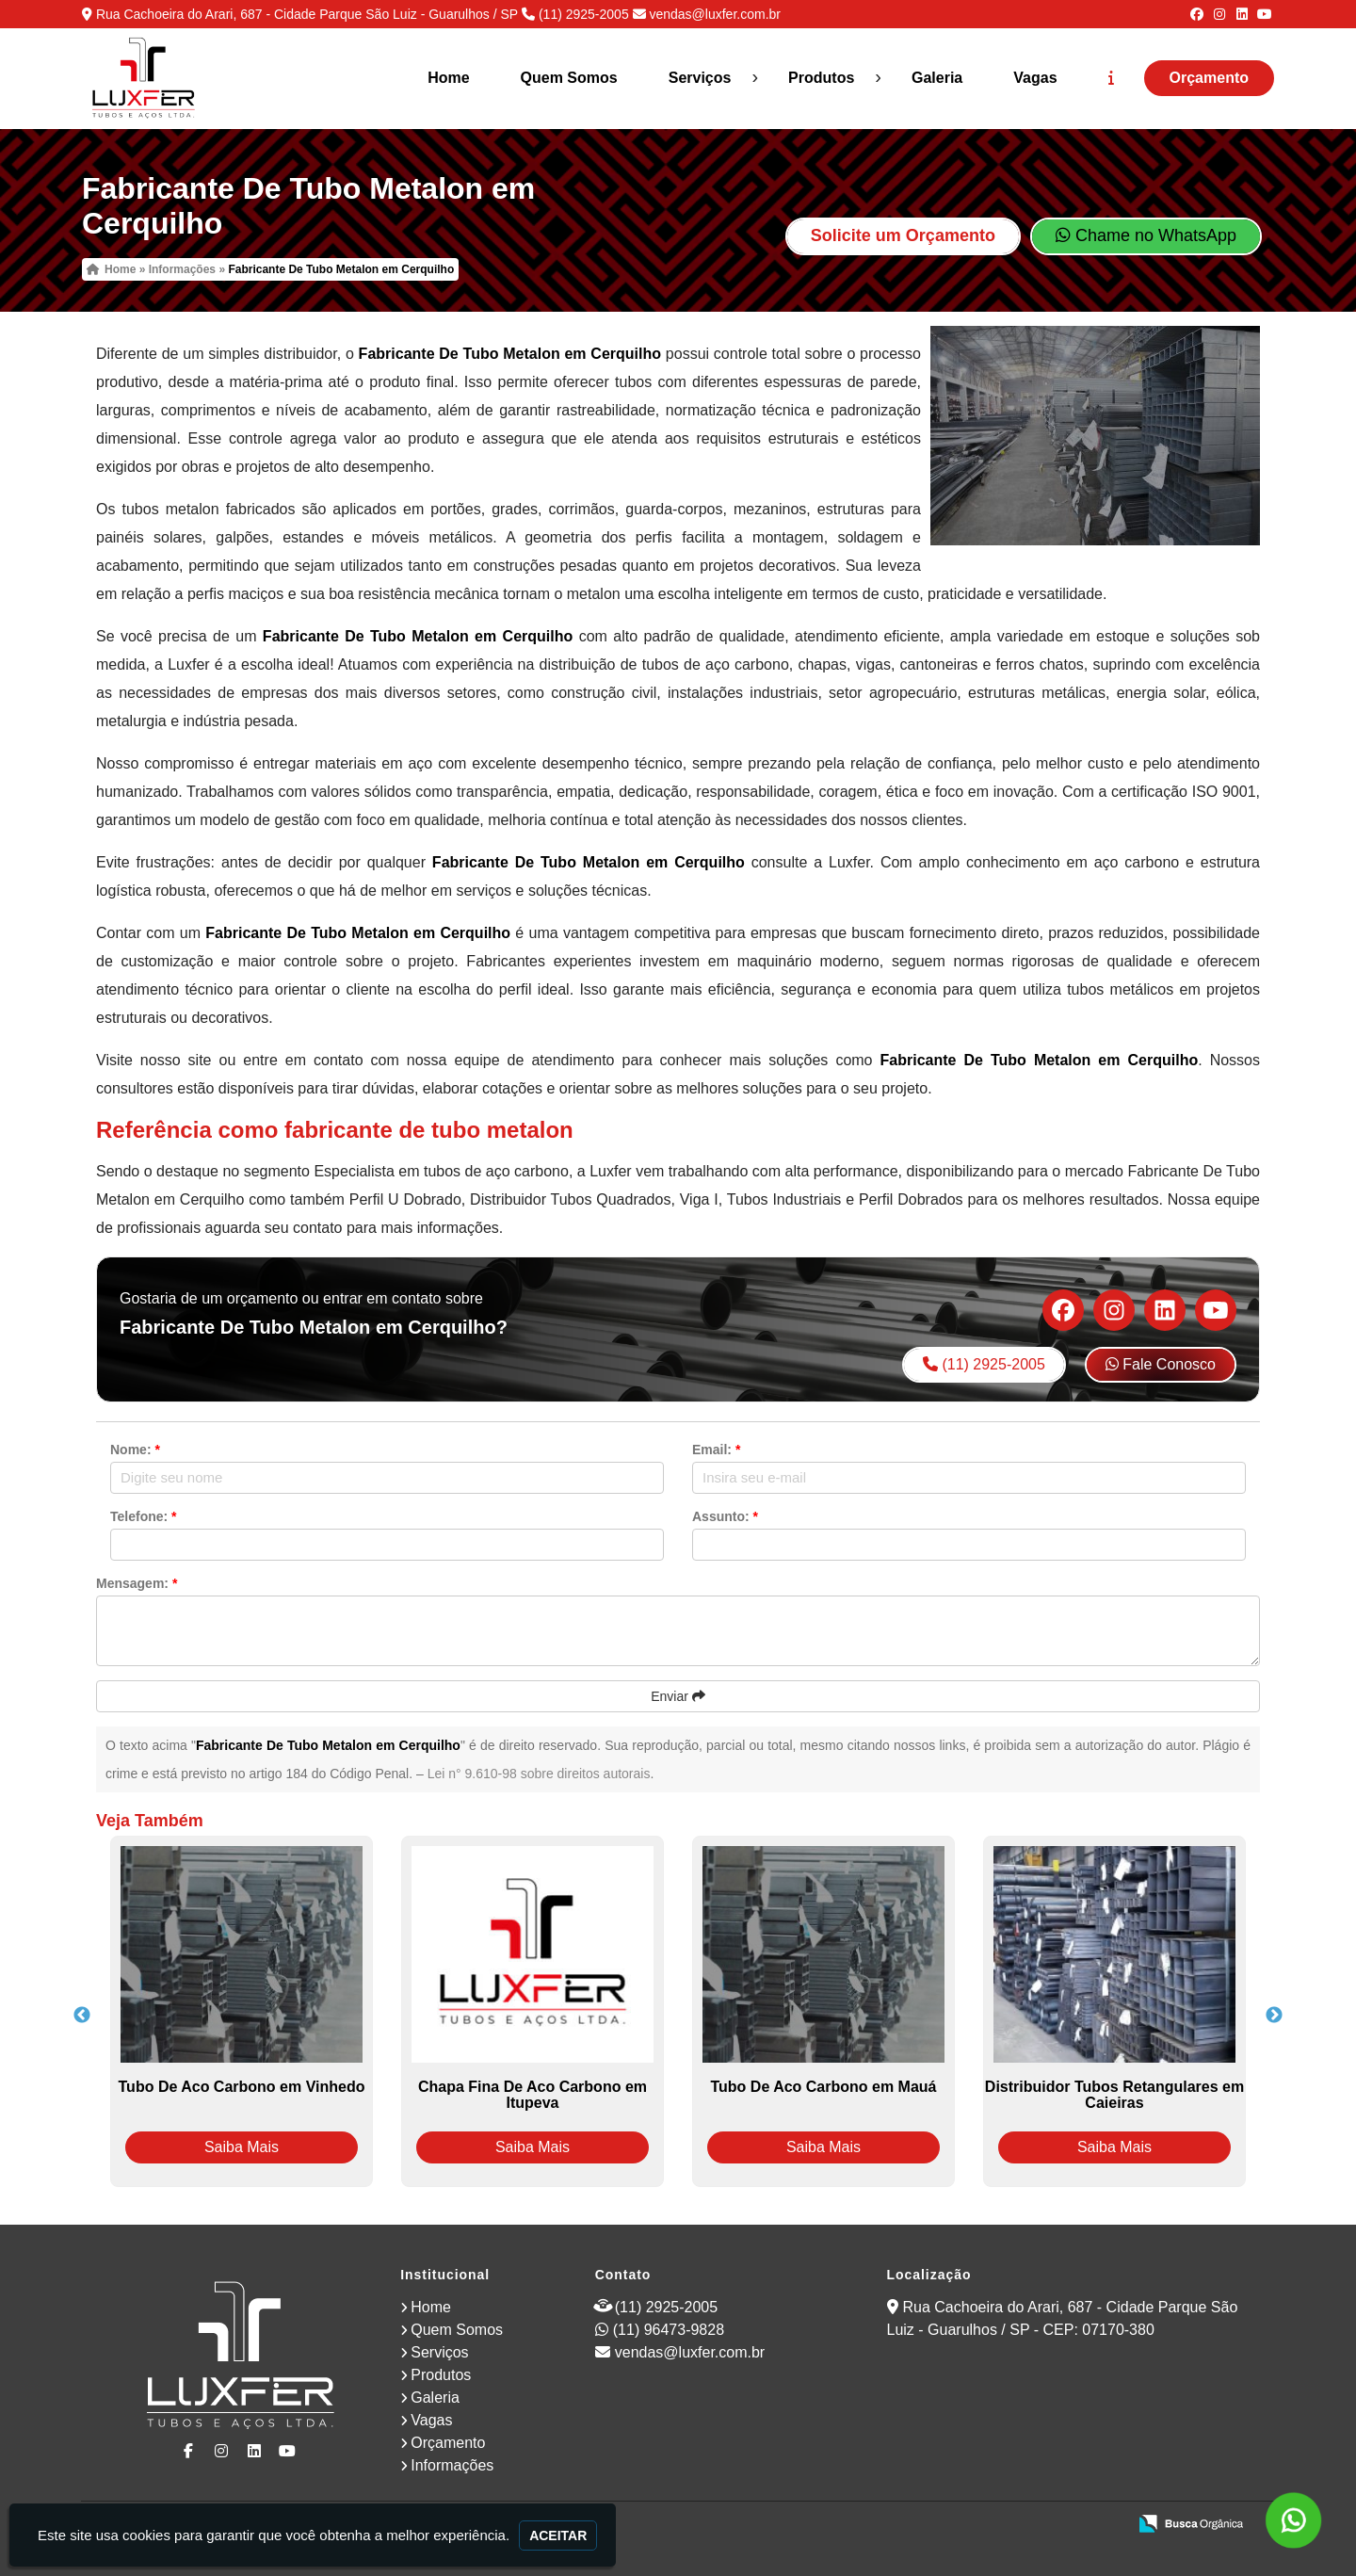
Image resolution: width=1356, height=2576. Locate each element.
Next (1274, 2015)
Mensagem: (136, 1583)
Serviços (700, 78)
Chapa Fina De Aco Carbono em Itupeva (532, 2095)
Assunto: (725, 1516)
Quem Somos (569, 78)
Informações (452, 2465)
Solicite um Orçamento (903, 235)
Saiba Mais (241, 2147)
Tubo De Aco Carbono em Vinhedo (242, 2087)
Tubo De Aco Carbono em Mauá (823, 2087)
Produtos (821, 78)
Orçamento (1209, 78)
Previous (82, 2015)
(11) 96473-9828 (668, 2330)
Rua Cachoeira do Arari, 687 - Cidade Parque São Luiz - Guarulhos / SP (307, 14)
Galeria (937, 78)
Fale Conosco (1161, 1364)
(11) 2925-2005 (584, 14)
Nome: (135, 1449)
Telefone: (143, 1516)
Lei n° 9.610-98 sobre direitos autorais (539, 1773)
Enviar (678, 1696)
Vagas (1035, 78)
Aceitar (558, 2535)
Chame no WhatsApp (1146, 235)
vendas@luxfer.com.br (715, 14)
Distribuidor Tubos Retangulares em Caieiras (1114, 2095)
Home (448, 78)
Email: (716, 1449)
